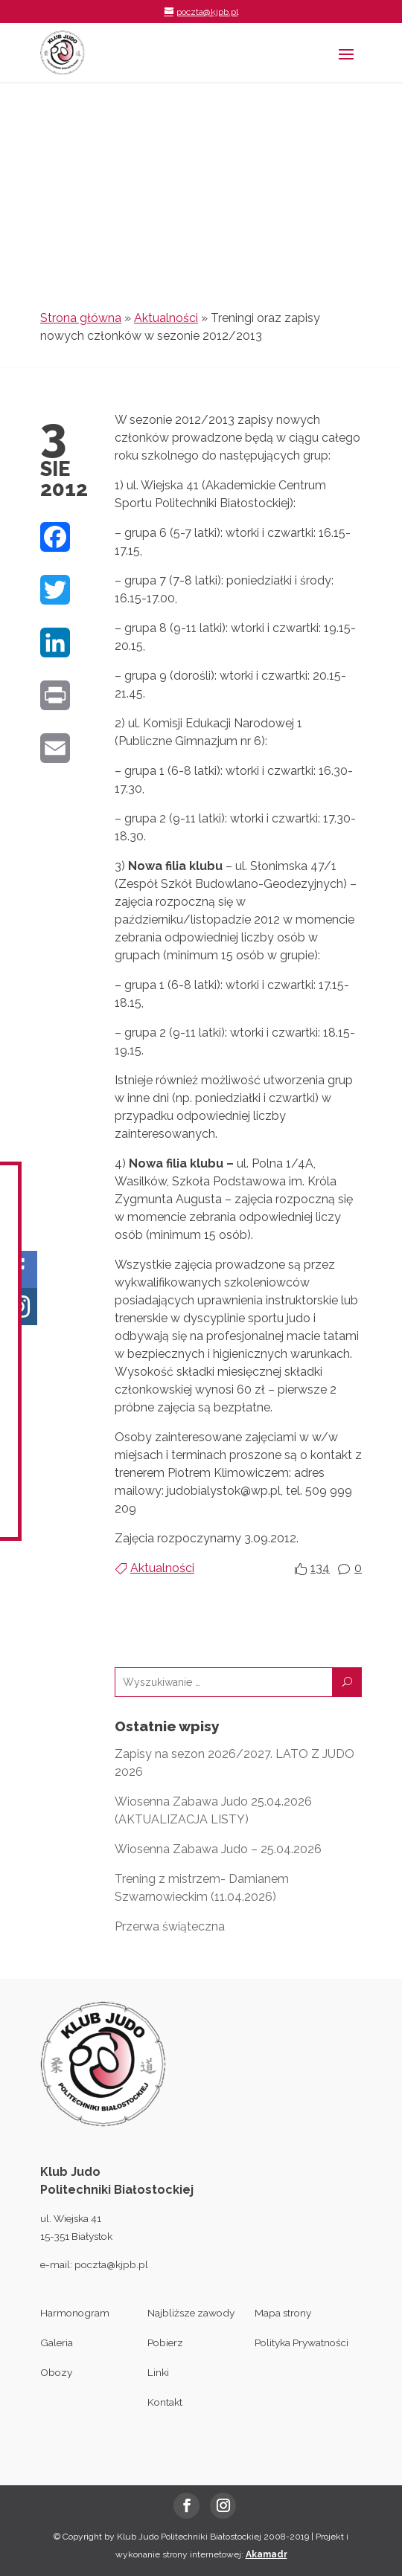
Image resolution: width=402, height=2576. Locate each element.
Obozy (56, 2372)
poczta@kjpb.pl (111, 2264)
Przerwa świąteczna (170, 1926)
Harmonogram (74, 2313)
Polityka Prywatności (301, 2342)
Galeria (56, 2342)
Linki (158, 2372)
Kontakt (164, 2402)
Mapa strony (283, 2313)
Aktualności (166, 318)
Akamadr (266, 2554)
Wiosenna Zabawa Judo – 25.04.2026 (218, 1849)
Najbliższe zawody (190, 2313)
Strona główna (80, 318)
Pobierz (165, 2342)
